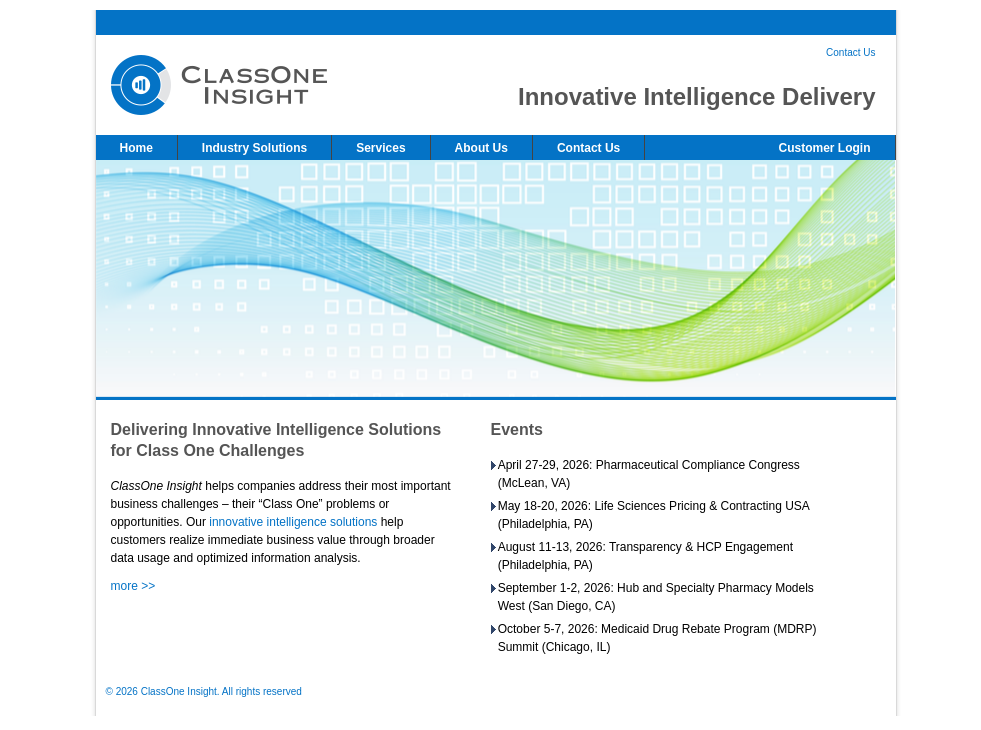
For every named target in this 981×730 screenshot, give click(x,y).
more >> (133, 586)
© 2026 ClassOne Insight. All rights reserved (204, 691)
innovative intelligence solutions (293, 522)
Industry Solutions (254, 148)
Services (380, 148)
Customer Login (825, 148)
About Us (481, 148)
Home (136, 148)
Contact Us (850, 52)
